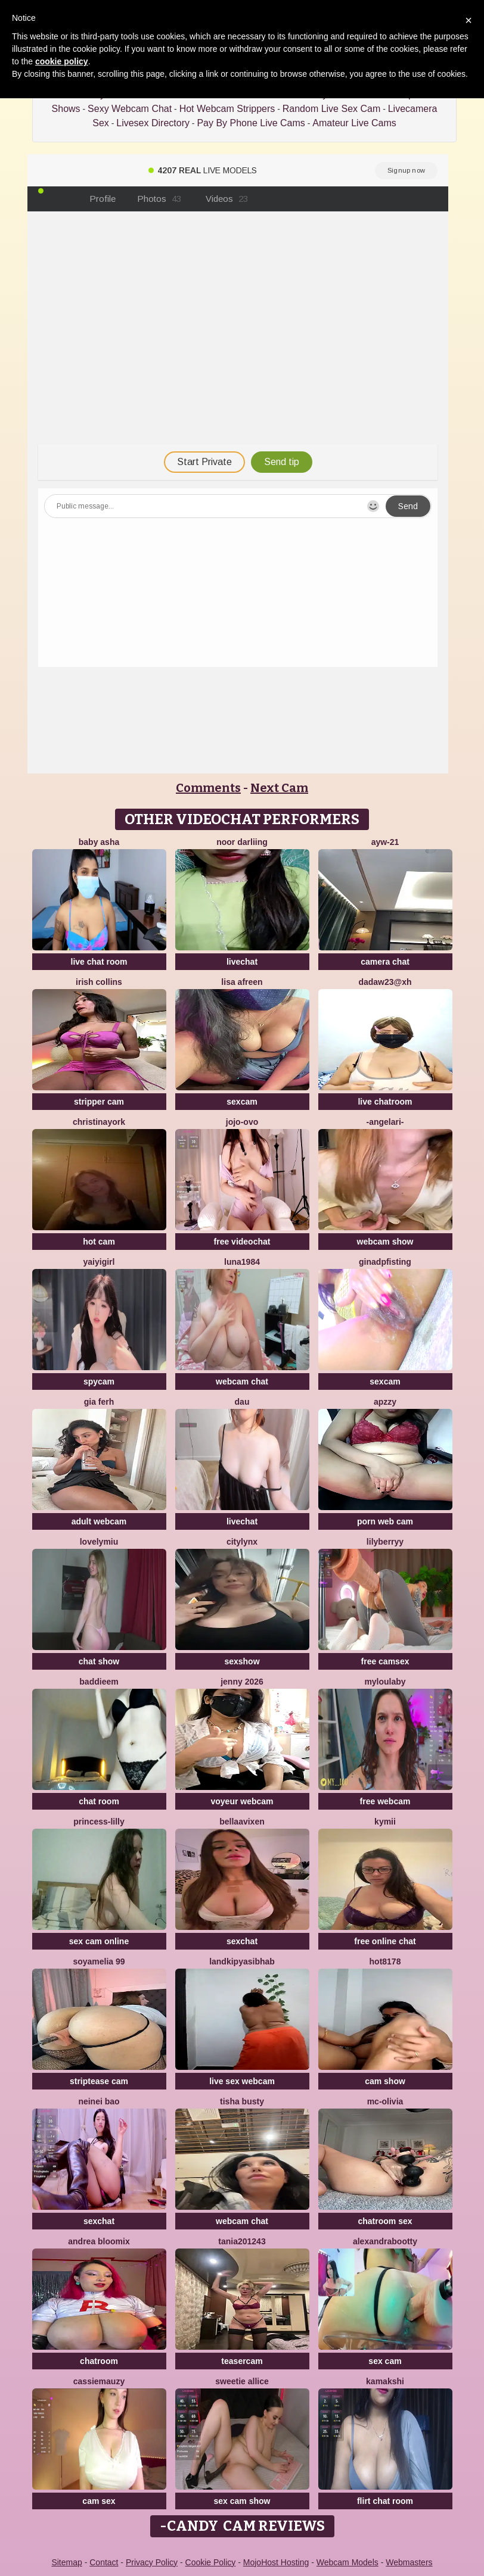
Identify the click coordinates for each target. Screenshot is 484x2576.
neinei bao (98, 2101)
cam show (385, 2081)
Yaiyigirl (99, 1262)
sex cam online (99, 1941)
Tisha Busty (242, 2101)
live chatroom (385, 1101)
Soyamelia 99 (99, 1961)
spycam (98, 1381)
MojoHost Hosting (276, 2562)
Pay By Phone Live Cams (251, 123)
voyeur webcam (241, 1801)
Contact (103, 2562)
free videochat (242, 1241)
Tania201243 (241, 2241)
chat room (99, 1801)
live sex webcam (242, 2081)
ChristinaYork (99, 1122)
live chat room (99, 961)
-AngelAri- (385, 1122)
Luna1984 (242, 1262)
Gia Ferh (99, 1401)
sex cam (384, 2361)
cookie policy (61, 61)
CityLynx (242, 1541)
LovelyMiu (99, 1541)
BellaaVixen (242, 1821)
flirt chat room (385, 2501)
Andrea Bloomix (98, 2241)
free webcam (385, 1801)
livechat (242, 961)
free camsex (385, 1661)
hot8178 (385, 1961)
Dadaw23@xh (384, 982)
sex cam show (242, 2501)
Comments (208, 788)
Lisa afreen (241, 982)
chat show (99, 1661)
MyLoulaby (384, 1681)
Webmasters (409, 2562)
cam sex (98, 2501)
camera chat (385, 961)
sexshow (241, 1661)
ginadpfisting (385, 1262)
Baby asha (99, 842)
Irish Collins (99, 982)
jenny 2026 (242, 1681)
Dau (242, 1401)
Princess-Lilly (99, 1821)
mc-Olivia (385, 2101)
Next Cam (279, 788)
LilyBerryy (385, 1541)
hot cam (99, 1241)
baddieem (98, 1681)
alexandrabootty (385, 2241)
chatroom (99, 2361)
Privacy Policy (152, 2562)
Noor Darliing (242, 842)
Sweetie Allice (242, 2381)
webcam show (385, 1241)
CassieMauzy (99, 2381)
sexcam (242, 1101)
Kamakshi (385, 2381)
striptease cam (99, 2081)
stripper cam (99, 1101)
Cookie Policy (210, 2562)
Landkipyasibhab (242, 1961)
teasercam (241, 2361)
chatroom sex (385, 2221)
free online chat (384, 1941)
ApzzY (385, 1401)
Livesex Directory (153, 123)
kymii (385, 1821)
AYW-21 (385, 842)
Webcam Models (347, 2562)
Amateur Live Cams (354, 123)
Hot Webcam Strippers (227, 109)
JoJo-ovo (242, 1122)
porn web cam (385, 1521)
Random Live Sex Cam (332, 109)
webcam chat (242, 1381)
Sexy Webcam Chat (130, 109)
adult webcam (99, 1521)
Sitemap (66, 2562)
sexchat (242, 1941)
